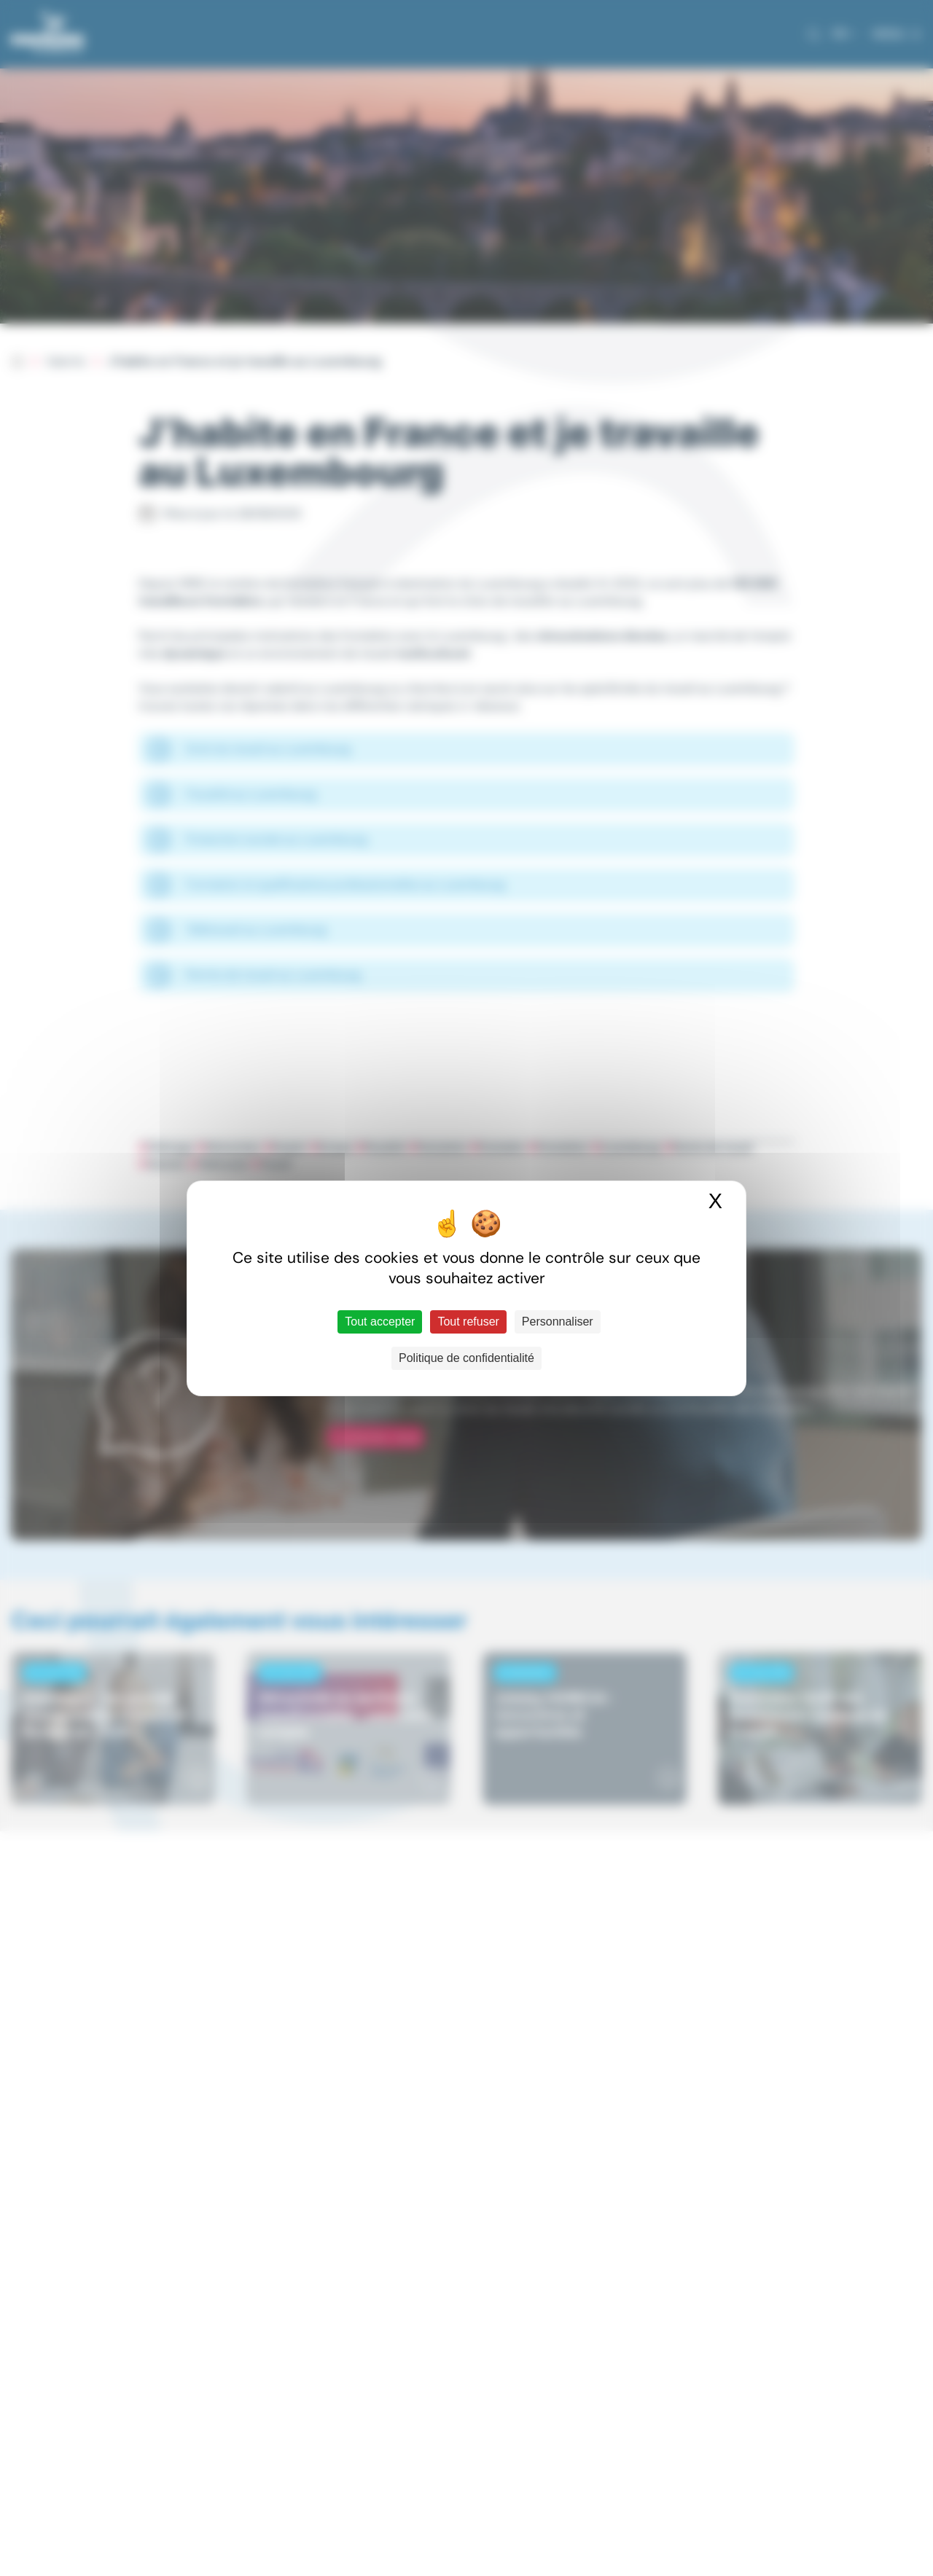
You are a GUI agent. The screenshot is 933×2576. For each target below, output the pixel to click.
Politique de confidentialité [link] (466, 1358)
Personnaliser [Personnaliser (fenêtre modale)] (557, 1321)
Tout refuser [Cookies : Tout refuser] (468, 1321)
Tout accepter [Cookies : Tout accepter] (380, 1321)
